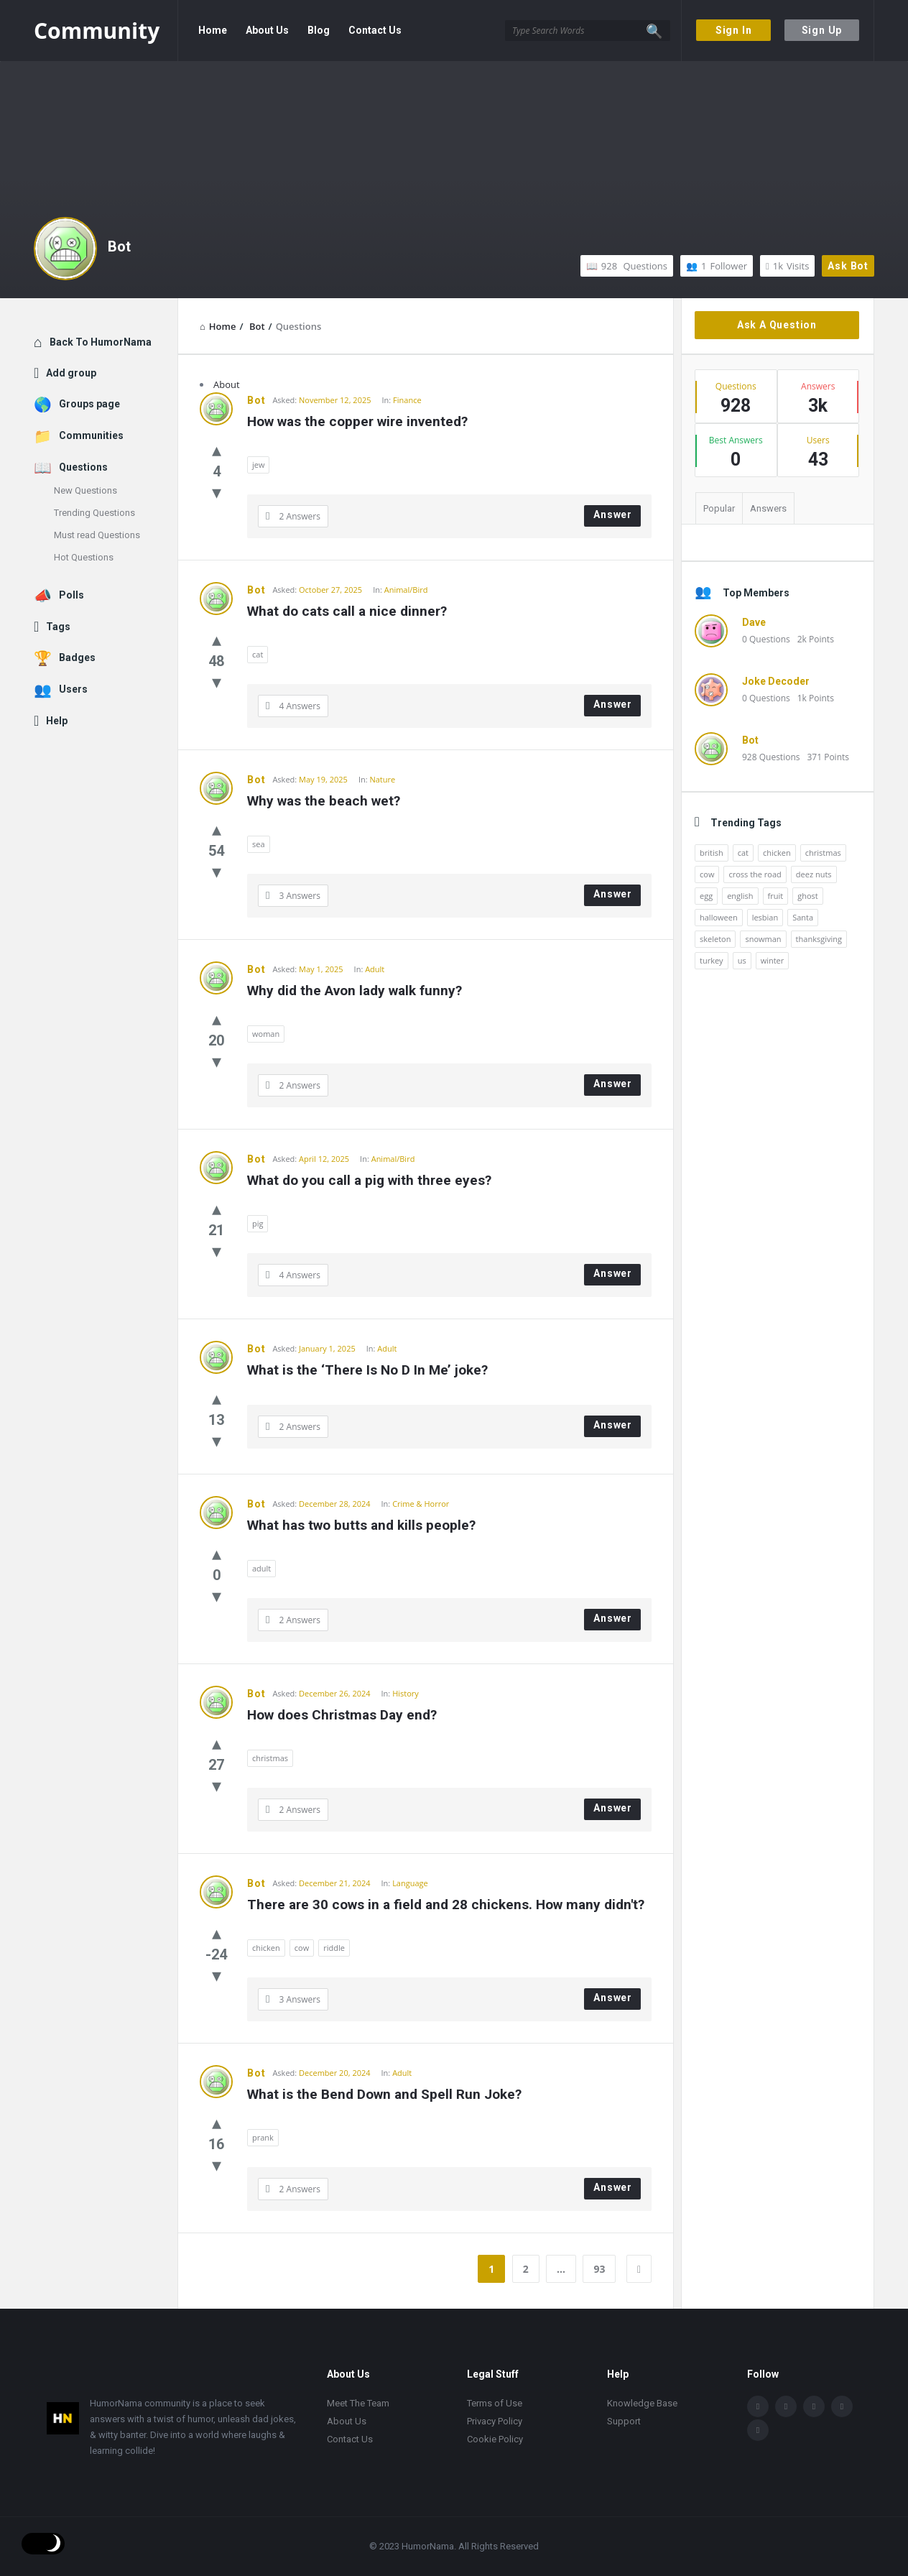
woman (265, 1033)
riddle (334, 1947)
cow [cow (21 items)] (707, 874)
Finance (407, 399)
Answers (768, 508)
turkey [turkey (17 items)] (711, 960)
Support (624, 2421)
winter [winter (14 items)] (772, 960)
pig (257, 1223)
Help (57, 720)
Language (410, 1883)
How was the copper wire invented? (357, 421)
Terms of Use (494, 2403)
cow (302, 1947)
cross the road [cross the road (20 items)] (754, 874)
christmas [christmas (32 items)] (823, 852)
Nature (382, 779)
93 (599, 2269)
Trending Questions (94, 512)
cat (257, 654)
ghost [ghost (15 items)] (807, 895)
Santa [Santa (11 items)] (802, 917)
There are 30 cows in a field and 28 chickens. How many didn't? (445, 1904)
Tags (58, 626)
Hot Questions (84, 557)
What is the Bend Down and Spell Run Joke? (384, 2094)
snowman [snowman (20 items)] (763, 938)
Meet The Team (358, 2403)
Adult (374, 969)
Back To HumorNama (101, 342)
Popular (719, 508)
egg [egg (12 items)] (706, 895)
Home (212, 30)
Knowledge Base (642, 2403)
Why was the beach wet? (323, 801)
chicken (266, 1947)
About (226, 384)
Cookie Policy (495, 2439)
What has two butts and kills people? (361, 1525)
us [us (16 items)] (742, 960)
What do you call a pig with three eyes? (369, 1180)
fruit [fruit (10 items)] (776, 895)
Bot (119, 246)
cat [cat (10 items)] (743, 852)
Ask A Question (777, 325)
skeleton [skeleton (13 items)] (715, 938)
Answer (612, 514)
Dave (754, 622)
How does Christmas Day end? (342, 1715)
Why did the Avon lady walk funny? (354, 990)
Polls (71, 595)
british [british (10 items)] (711, 852)
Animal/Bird (406, 589)
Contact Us (375, 30)
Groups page (89, 404)
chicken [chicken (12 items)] (777, 852)
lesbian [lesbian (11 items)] (765, 917)
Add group (71, 373)
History (405, 1693)
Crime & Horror (420, 1503)
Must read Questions (97, 535)
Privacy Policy (494, 2421)
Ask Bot (848, 266)
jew (258, 464)
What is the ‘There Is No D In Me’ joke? (367, 1370)
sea (258, 844)
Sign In (733, 30)
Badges (77, 657)
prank (263, 2137)
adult (261, 1568)
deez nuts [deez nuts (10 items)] (814, 874)
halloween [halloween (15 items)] (719, 917)
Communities (91, 435)
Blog (318, 30)
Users (73, 689)
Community (96, 30)
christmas (270, 1758)
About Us (267, 30)
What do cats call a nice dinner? (347, 611)
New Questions (85, 490)
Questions (626, 266)
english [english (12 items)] (740, 895)
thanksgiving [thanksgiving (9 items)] (819, 938)
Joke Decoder (776, 681)
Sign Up (822, 30)
